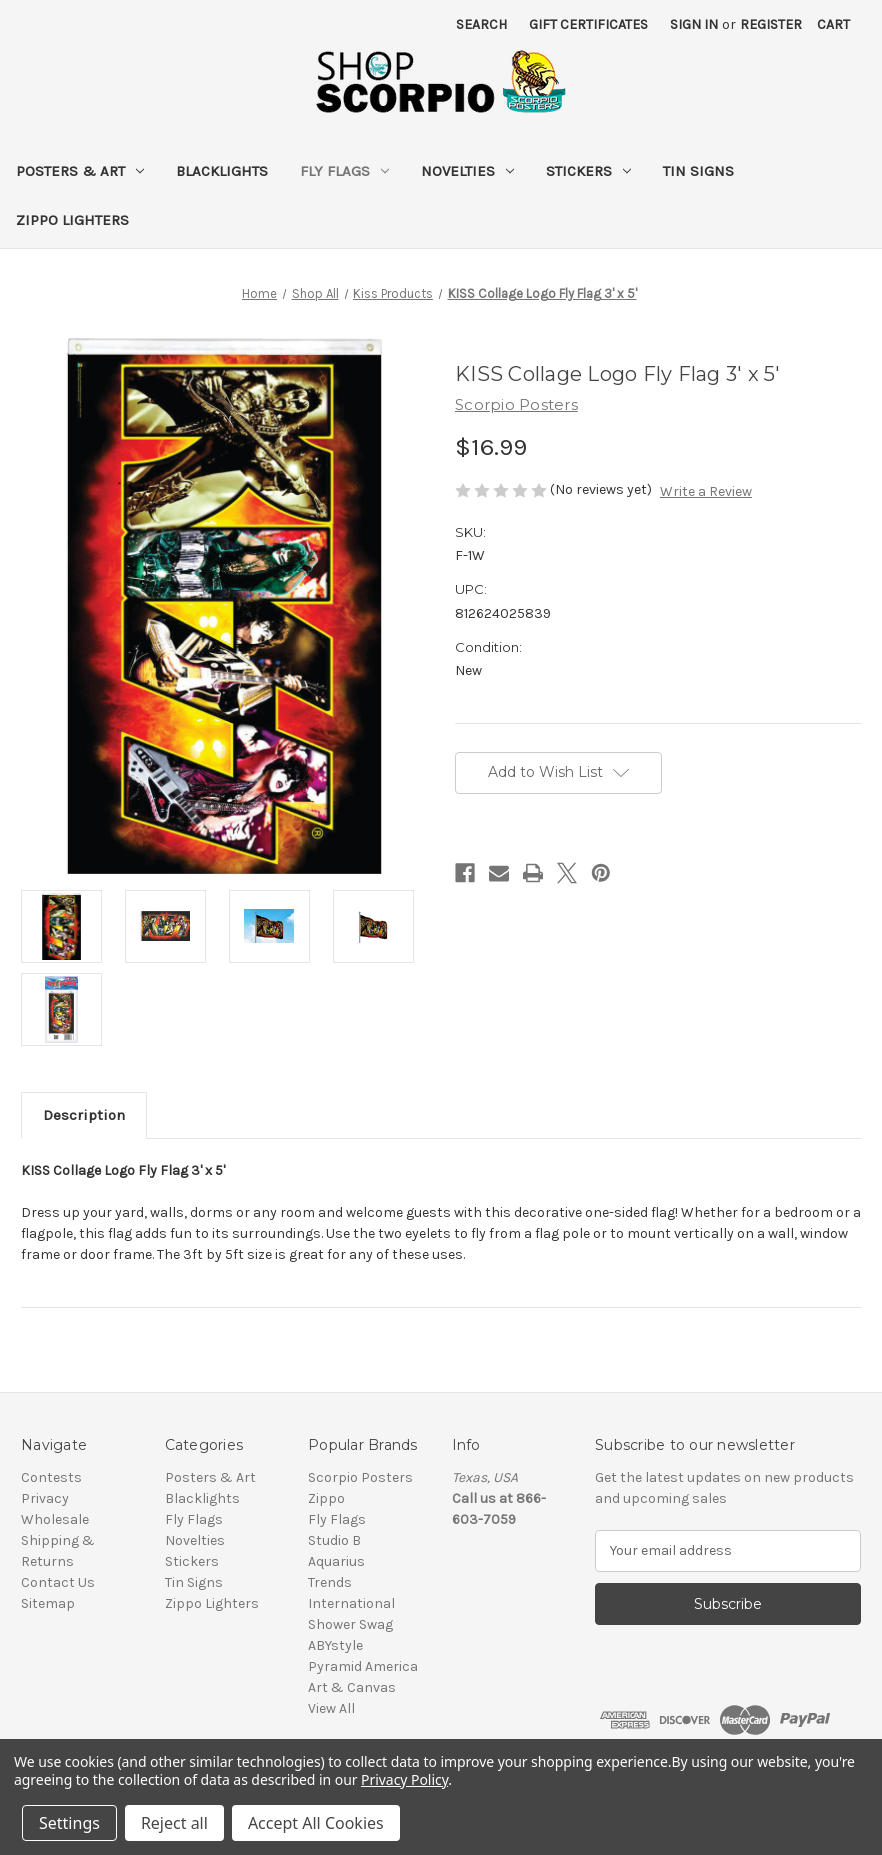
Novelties (467, 171)
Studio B (334, 1540)
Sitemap (48, 1603)
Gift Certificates (588, 24)
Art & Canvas (352, 1687)
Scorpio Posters (360, 1477)
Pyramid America (363, 1666)
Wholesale (55, 1519)
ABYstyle (335, 1645)
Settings (69, 1823)
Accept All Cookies (316, 1823)
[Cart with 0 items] (833, 24)
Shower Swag (350, 1624)
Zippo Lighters (72, 220)
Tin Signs (698, 171)
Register (771, 24)
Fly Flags (344, 171)
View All (331, 1708)
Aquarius (336, 1561)
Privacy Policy (404, 1779)
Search (481, 24)
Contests (51, 1477)
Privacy (45, 1498)
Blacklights (222, 171)
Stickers (588, 171)
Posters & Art (80, 171)
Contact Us (58, 1582)
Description (84, 1115)
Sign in (694, 24)
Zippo (326, 1498)
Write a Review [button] (706, 491)
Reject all (174, 1823)
